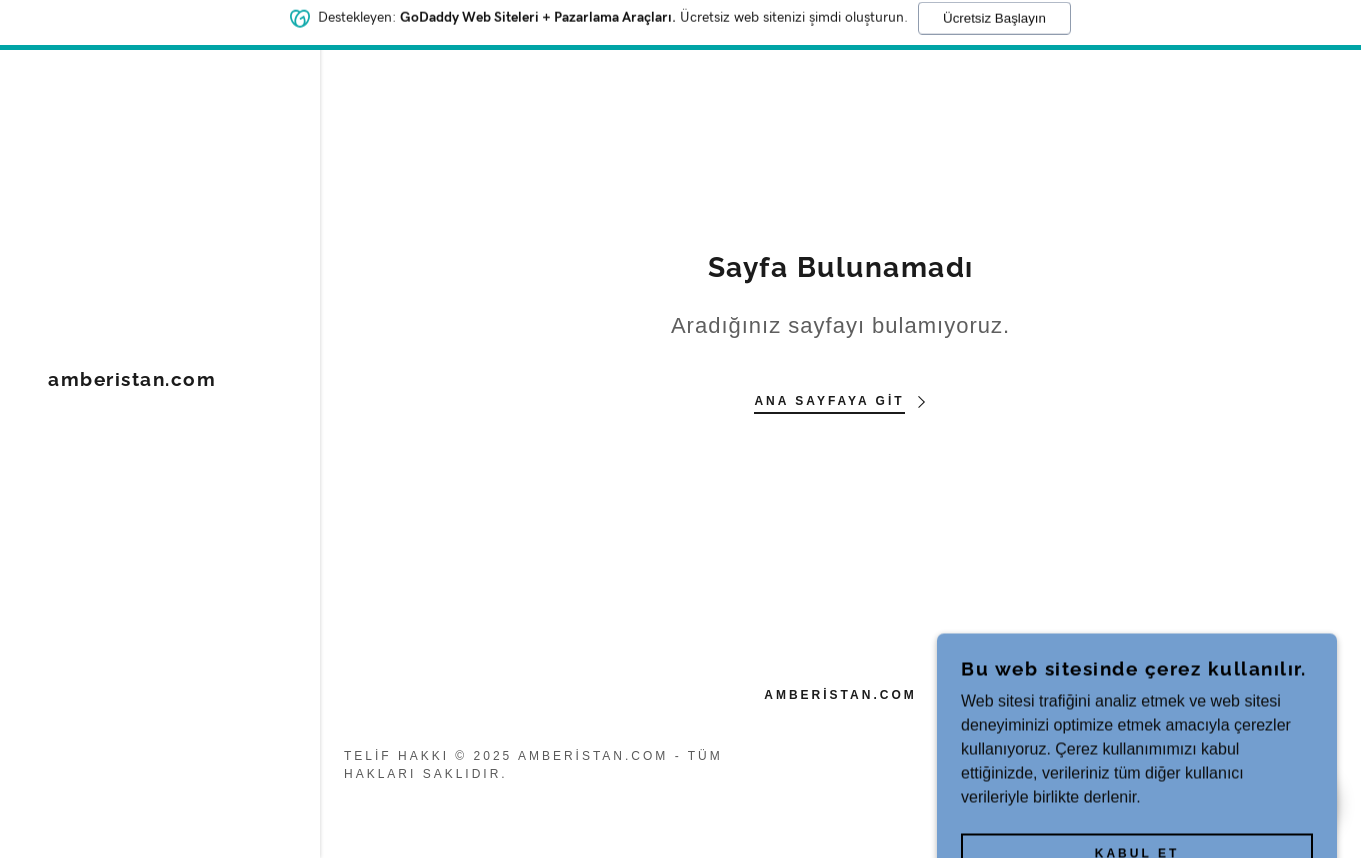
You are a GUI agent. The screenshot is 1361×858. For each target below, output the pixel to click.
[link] (132, 380)
